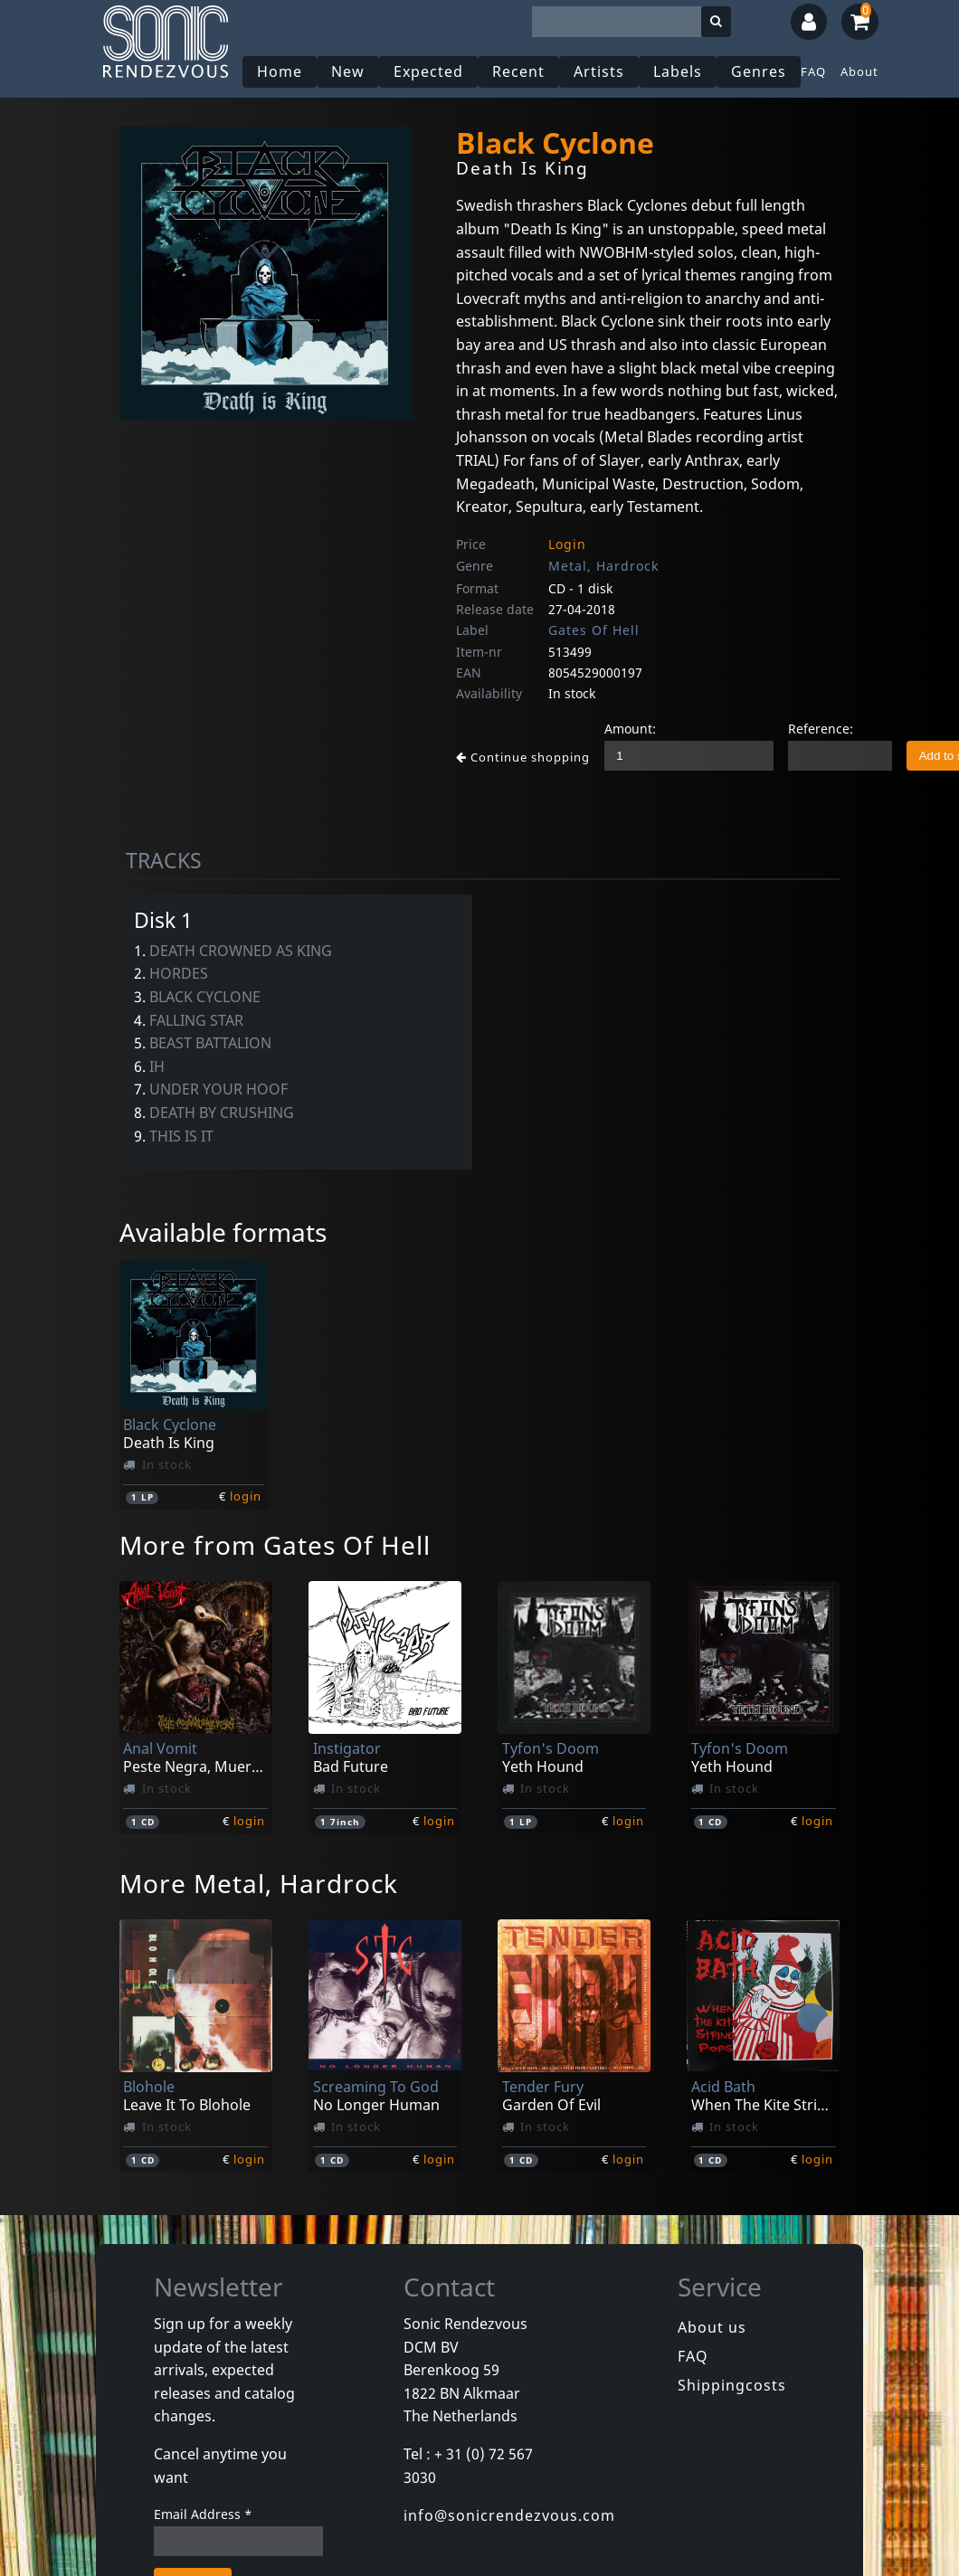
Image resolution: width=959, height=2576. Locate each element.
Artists (599, 71)
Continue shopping (523, 757)
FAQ (813, 71)
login (245, 1496)
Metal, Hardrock (603, 565)
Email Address (203, 2514)
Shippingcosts (732, 2385)
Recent (518, 71)
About (859, 71)
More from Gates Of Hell (275, 1545)
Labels (677, 71)
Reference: (820, 728)
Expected (428, 71)
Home (279, 71)
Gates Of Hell (594, 630)
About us (712, 2327)
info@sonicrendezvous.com (509, 2515)
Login (567, 544)
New (348, 71)
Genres (758, 71)
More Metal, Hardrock (258, 1883)
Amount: (630, 728)
